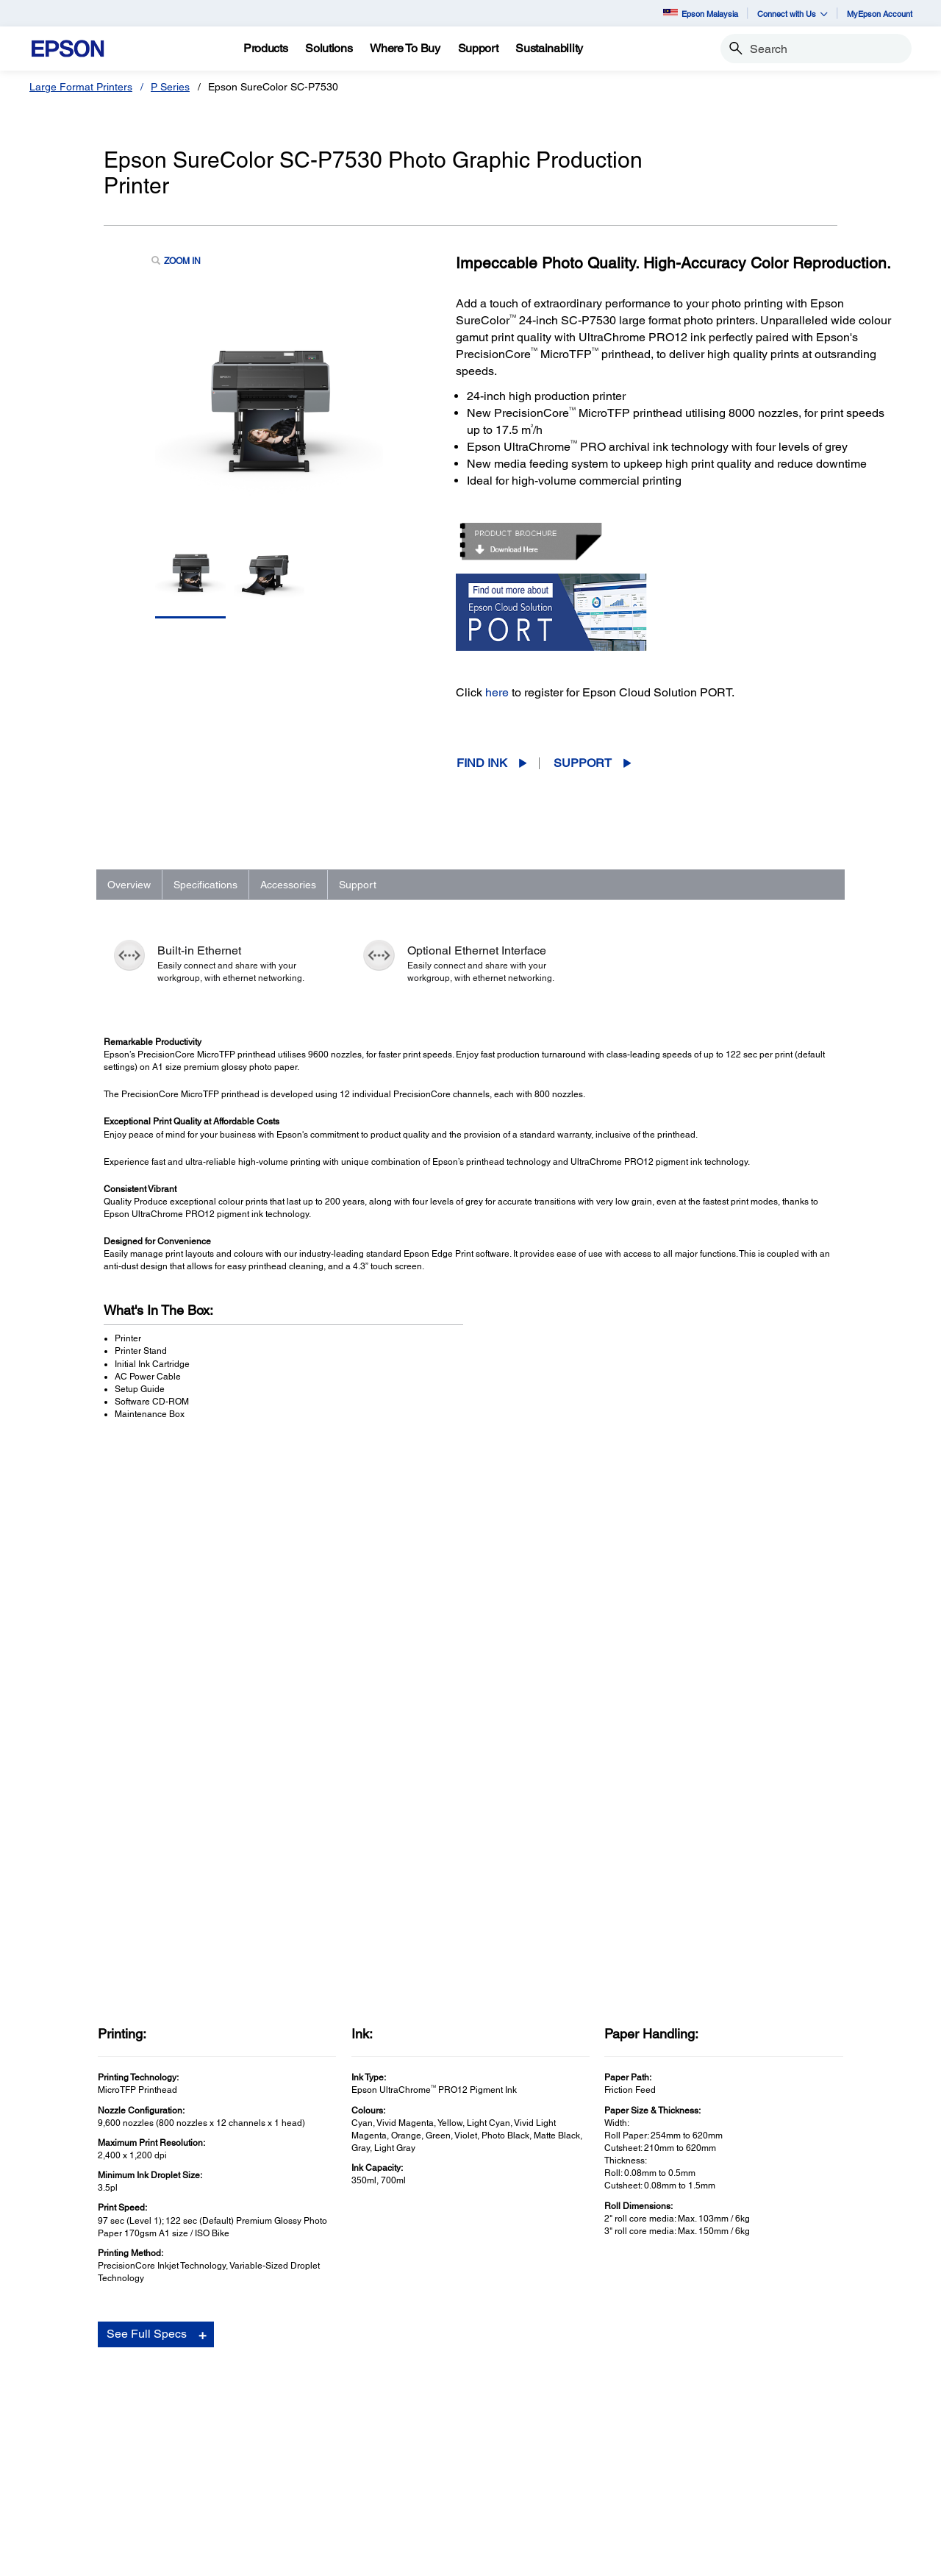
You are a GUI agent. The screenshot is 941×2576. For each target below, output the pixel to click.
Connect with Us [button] (792, 13)
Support (583, 763)
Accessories (288, 885)
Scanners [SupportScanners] (520, 2427)
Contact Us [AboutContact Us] (749, 2447)
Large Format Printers (80, 87)
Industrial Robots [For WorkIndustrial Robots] (312, 2447)
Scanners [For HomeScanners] (71, 2427)
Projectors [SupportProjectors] (521, 2406)
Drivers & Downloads (681, 2163)
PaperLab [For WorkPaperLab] (295, 2468)
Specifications (205, 885)
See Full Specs (147, 1801)
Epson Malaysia (700, 13)
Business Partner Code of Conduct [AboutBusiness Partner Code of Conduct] (803, 2427)
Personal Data (471, 2557)
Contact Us (345, 2557)
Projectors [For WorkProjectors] (297, 2406)
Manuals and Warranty (684, 2178)
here (497, 692)
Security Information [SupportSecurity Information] (545, 2468)
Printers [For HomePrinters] (67, 2385)
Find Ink (482, 763)
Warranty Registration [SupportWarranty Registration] (548, 2447)
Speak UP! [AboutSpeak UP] (748, 2468)
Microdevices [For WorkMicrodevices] (303, 2488)
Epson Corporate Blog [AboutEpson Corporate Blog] (774, 2406)
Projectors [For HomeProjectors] (72, 2406)
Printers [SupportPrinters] (516, 2385)
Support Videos (669, 2193)
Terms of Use (405, 2557)
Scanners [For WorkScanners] (295, 2427)
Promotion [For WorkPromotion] (297, 2509)
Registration (663, 2207)
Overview (129, 885)
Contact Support (671, 2222)
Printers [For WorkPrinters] (291, 2385)
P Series (170, 87)
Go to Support (151, 2178)
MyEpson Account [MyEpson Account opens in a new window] (879, 13)
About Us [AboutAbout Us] (744, 2385)
